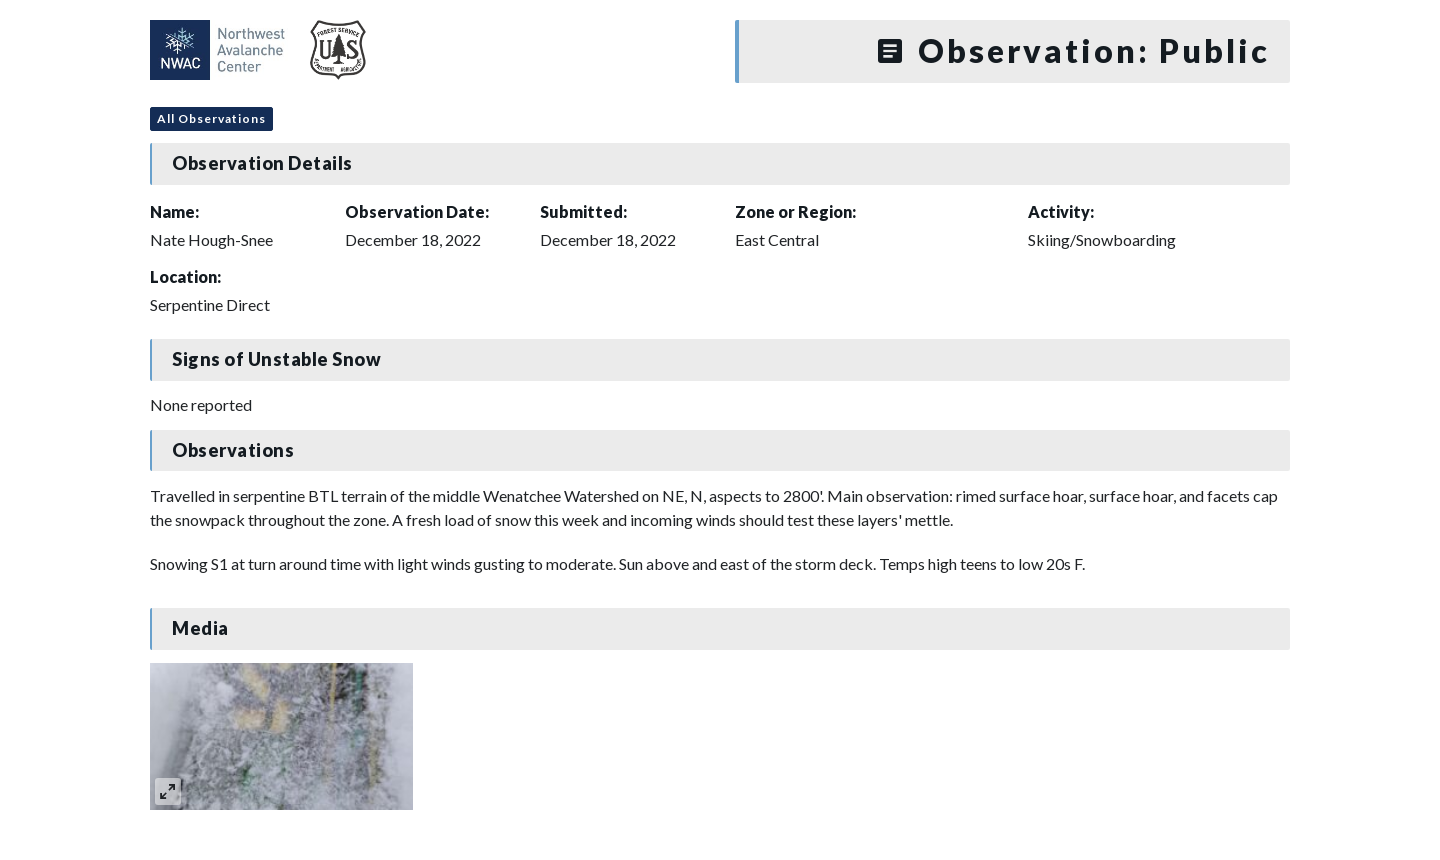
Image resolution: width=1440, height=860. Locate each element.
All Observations (211, 118)
